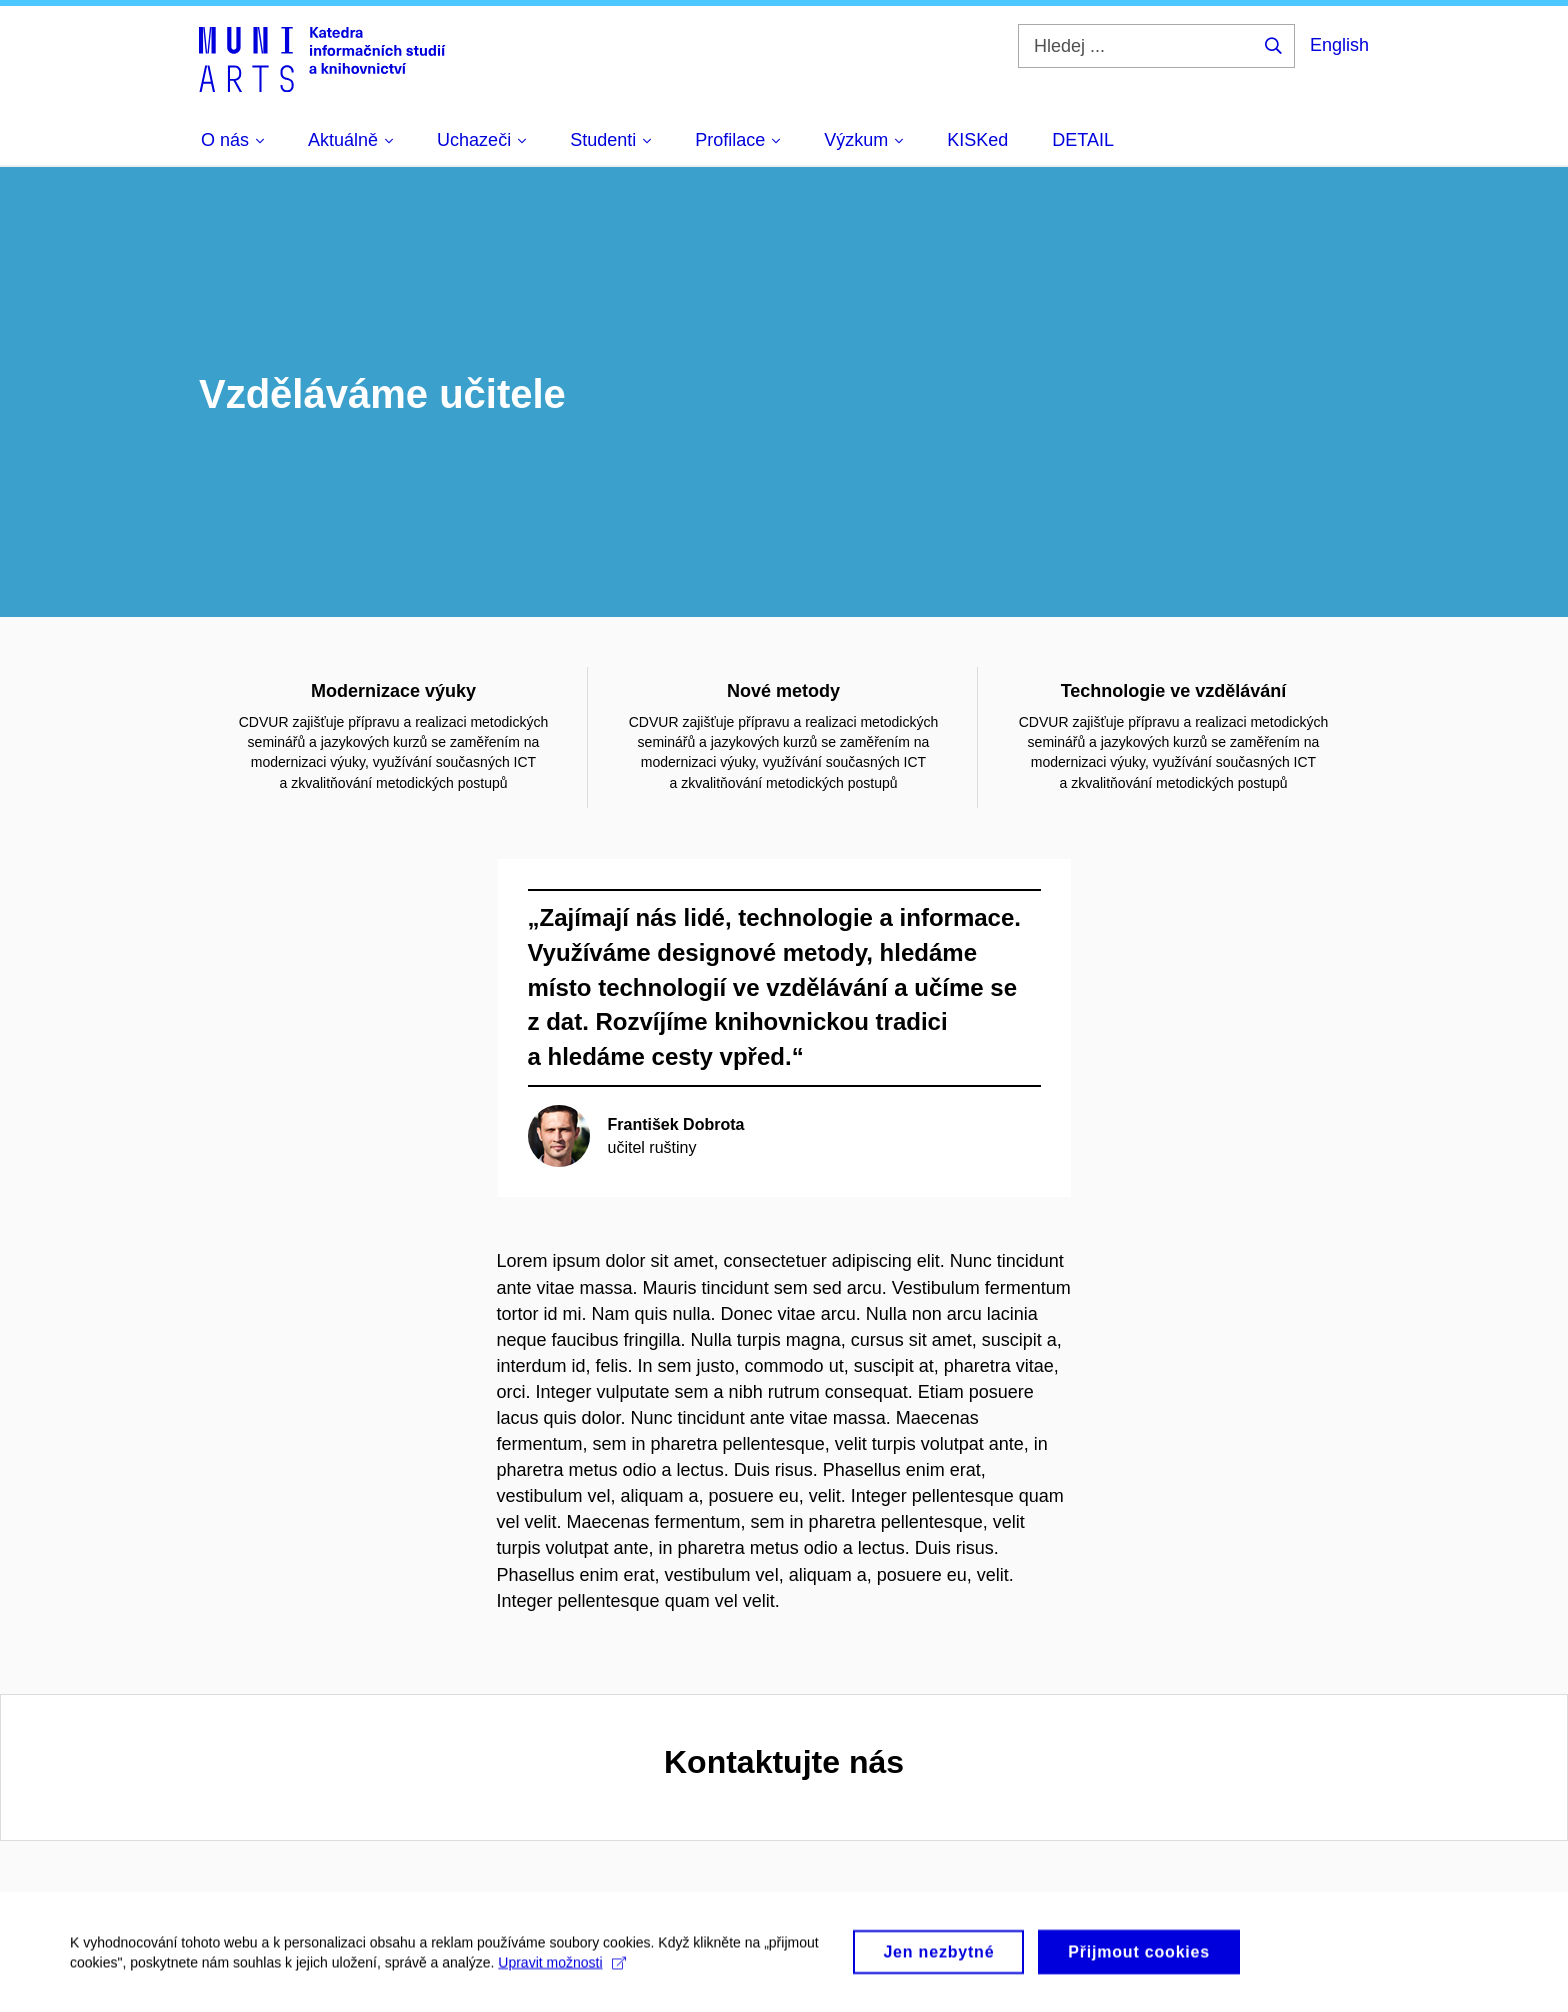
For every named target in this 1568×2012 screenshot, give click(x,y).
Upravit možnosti (561, 1971)
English (1339, 45)
